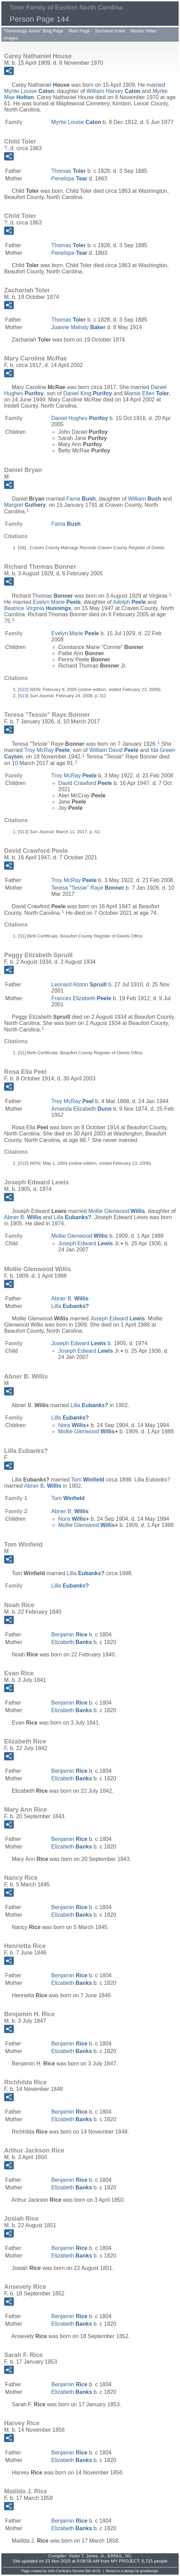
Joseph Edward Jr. (89, 1243)
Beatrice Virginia (37, 608)
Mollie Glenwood (116, 1211)
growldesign (149, 2571)
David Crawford (85, 783)
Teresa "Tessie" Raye (87, 888)
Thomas (68, 171)
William (144, 499)
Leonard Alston (79, 984)
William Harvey (113, 91)
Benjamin (69, 1634)
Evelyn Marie (57, 602)
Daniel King (87, 393)
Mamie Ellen (146, 393)
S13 (23, 695)
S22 (23, 689)
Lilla (72, 1217)
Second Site (81, 2571)
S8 (22, 547)
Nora (72, 1425)
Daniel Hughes (79, 418)
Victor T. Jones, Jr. (87, 2555)
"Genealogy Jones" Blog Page (33, 30)
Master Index (143, 30)
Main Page (79, 30)
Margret (25, 505)
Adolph (129, 602)
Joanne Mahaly (78, 327)
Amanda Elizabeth (81, 1109)
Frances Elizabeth (81, 998)
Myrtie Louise (29, 91)
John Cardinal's (60, 2571)
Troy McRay (47, 750)
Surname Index (110, 30)
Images (10, 38)
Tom (87, 1480)
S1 (22, 936)
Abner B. (22, 1217)
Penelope (69, 178)
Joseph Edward (117, 1318)
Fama (81, 499)
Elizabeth (71, 1642)
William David (113, 750)
